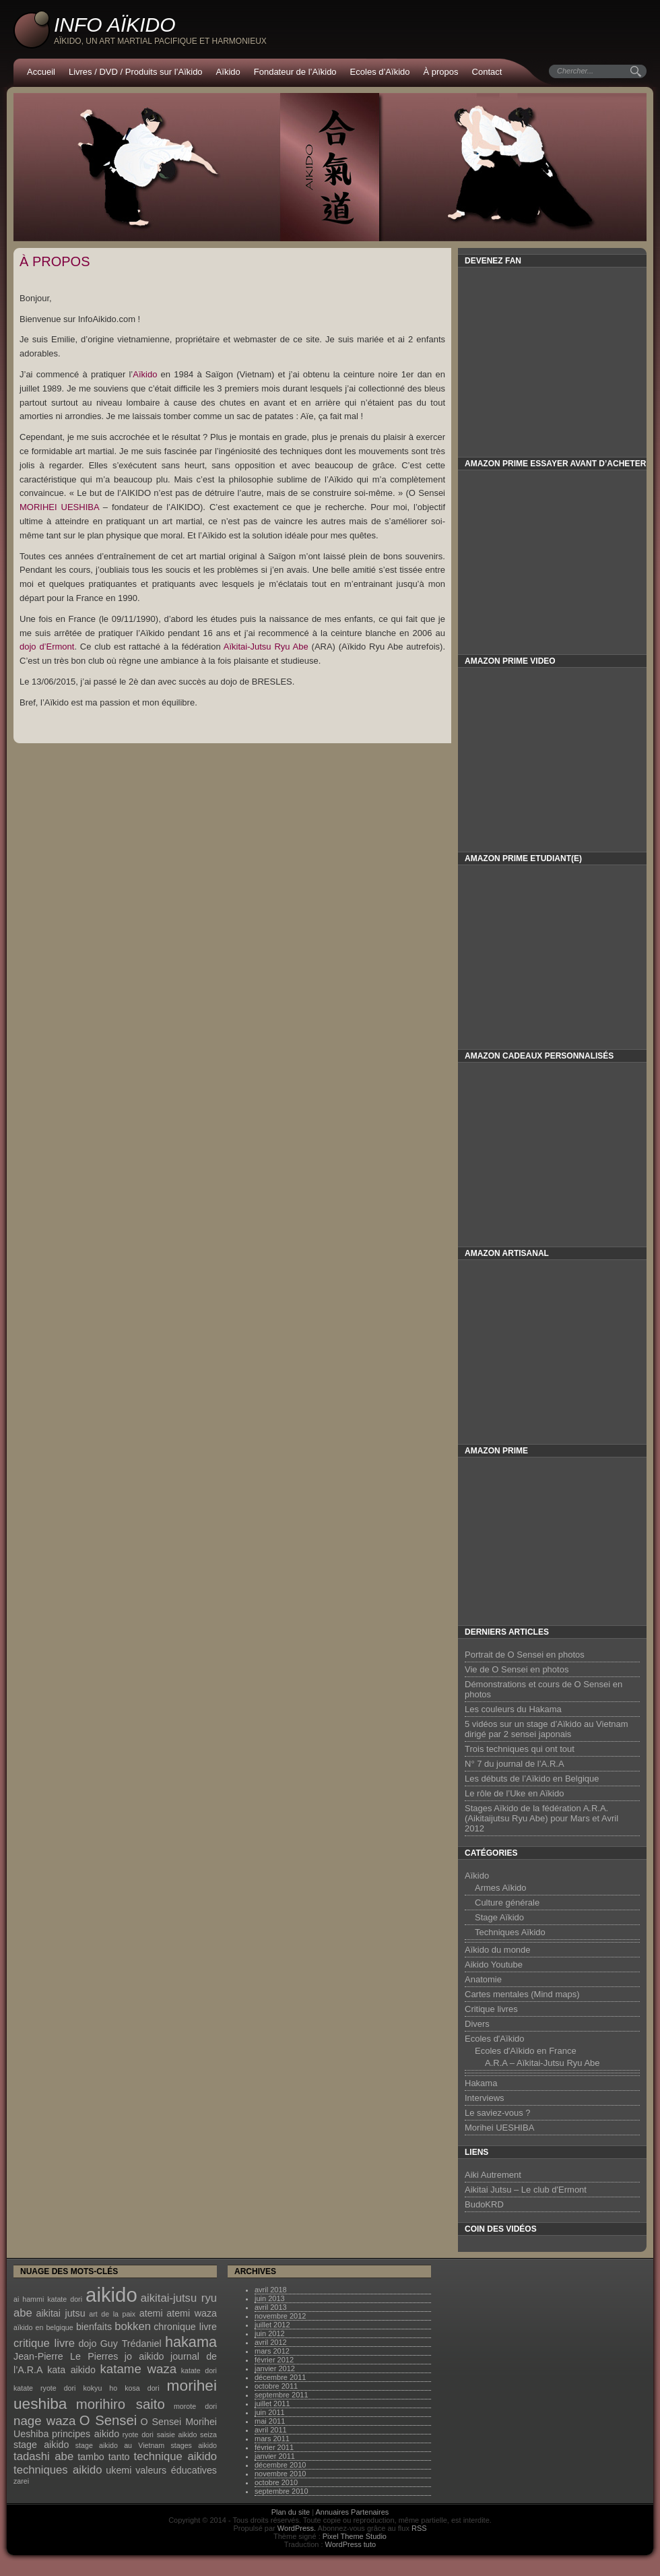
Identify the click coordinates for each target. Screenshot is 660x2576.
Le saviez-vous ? (498, 2113)
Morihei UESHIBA (499, 2128)
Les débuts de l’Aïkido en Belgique (532, 1778)
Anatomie (483, 1979)
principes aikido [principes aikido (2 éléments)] (85, 2433)
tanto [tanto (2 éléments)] (119, 2456)
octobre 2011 (276, 2386)
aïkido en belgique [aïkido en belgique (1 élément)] (43, 2327)
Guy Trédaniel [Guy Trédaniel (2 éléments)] (131, 2343)
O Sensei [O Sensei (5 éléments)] (108, 2420)
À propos (441, 72)
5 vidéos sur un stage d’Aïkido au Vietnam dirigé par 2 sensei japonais (546, 1729)
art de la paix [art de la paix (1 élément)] (112, 2314)
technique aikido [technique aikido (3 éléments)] (175, 2456)
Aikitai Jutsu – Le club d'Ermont (526, 2190)
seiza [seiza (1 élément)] (208, 2434)
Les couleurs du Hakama (513, 1709)
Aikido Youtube (494, 1964)
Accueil (41, 72)
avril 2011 (271, 2430)
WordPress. (296, 2528)
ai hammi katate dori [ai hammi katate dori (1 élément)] (47, 2299)
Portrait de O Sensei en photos (525, 1655)
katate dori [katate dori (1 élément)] (199, 2370)
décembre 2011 (280, 2377)
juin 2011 (270, 2412)
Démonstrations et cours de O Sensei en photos (543, 1689)
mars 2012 (272, 2351)
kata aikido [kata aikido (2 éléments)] (71, 2369)
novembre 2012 (280, 2316)
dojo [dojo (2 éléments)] (87, 2343)
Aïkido (228, 72)
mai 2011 (270, 2421)
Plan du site (290, 2512)
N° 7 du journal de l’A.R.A (514, 1764)
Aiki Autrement (493, 2175)
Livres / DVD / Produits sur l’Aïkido (136, 72)
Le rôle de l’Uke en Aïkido (514, 1793)
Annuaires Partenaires (352, 2512)
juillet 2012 (272, 2325)
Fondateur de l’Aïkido (295, 72)
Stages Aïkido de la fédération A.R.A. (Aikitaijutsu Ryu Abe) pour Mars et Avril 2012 (541, 1818)
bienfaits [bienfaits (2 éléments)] (94, 2326)
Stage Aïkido (499, 1917)
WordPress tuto (350, 2544)
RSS (419, 2528)
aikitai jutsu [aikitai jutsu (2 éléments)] (60, 2313)
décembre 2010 (280, 2465)
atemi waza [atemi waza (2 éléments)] (191, 2313)
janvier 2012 (275, 2368)
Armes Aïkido (501, 1888)
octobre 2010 (276, 2482)
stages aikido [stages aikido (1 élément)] (194, 2445)
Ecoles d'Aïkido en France (525, 2051)
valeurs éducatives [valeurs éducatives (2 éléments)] (176, 2470)
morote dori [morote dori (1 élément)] (195, 2406)
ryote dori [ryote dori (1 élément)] (138, 2434)
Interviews (484, 2098)
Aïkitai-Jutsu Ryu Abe (264, 646)
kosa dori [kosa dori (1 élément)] (142, 2388)
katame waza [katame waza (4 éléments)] (138, 2369)
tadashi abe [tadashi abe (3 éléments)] (43, 2456)
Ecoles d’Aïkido (380, 72)
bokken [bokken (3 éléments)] (132, 2326)
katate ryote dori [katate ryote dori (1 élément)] (44, 2388)
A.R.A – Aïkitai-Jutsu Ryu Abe (542, 2063)
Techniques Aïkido (510, 1932)
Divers (477, 2024)
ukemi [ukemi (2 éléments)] (118, 2470)
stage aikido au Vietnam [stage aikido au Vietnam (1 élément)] (119, 2445)
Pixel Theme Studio (355, 2536)
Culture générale (507, 1902)
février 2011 (274, 2447)
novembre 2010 (280, 2474)
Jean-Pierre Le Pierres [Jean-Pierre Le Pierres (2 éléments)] (65, 2356)
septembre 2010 (281, 2491)
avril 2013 (271, 2307)
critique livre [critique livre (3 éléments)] (44, 2343)
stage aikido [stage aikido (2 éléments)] (41, 2444)
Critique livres (491, 2009)
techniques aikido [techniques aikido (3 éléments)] (57, 2469)
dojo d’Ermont (47, 646)
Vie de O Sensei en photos (516, 1669)
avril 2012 (271, 2342)
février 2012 (274, 2360)
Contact (487, 72)
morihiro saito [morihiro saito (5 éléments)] (120, 2404)
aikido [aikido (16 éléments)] (111, 2295)
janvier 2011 (275, 2456)
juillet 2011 (272, 2403)
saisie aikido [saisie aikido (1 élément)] (177, 2434)
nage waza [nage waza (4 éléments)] (44, 2421)
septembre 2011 (281, 2395)
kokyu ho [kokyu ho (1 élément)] (101, 2388)
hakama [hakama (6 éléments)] (191, 2341)
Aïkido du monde (498, 1950)
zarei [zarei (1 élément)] (21, 2481)
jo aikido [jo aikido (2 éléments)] (144, 2356)
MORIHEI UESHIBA (59, 507)
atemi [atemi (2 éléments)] (151, 2313)
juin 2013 (270, 2298)
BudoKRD (484, 2204)
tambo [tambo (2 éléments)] (90, 2456)
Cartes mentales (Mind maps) (522, 1994)
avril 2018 (271, 2290)
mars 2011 (272, 2438)
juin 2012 (270, 2333)
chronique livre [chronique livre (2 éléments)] (185, 2326)
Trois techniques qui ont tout (519, 1749)
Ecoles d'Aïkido (494, 2039)
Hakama (481, 2083)
